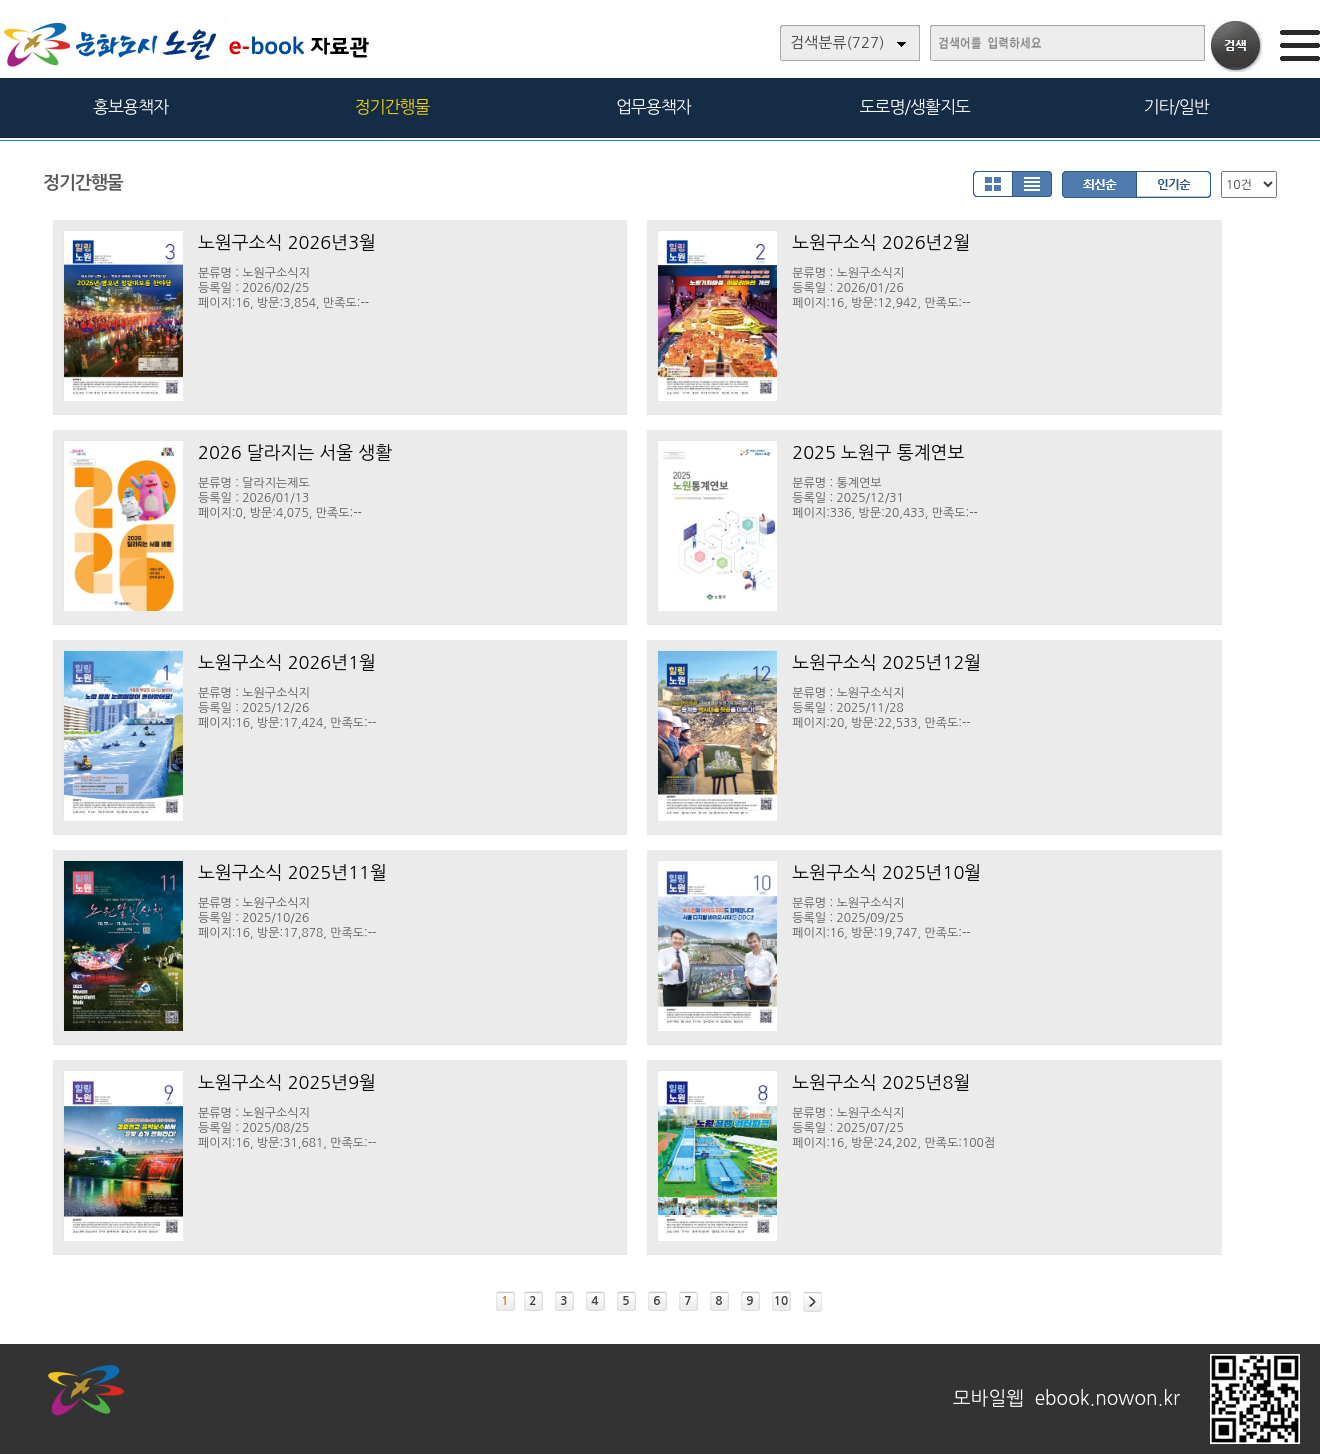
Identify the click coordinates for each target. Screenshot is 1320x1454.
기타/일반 (1175, 106)
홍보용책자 (130, 106)
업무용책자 (653, 106)
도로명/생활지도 (915, 106)
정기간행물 (392, 106)
